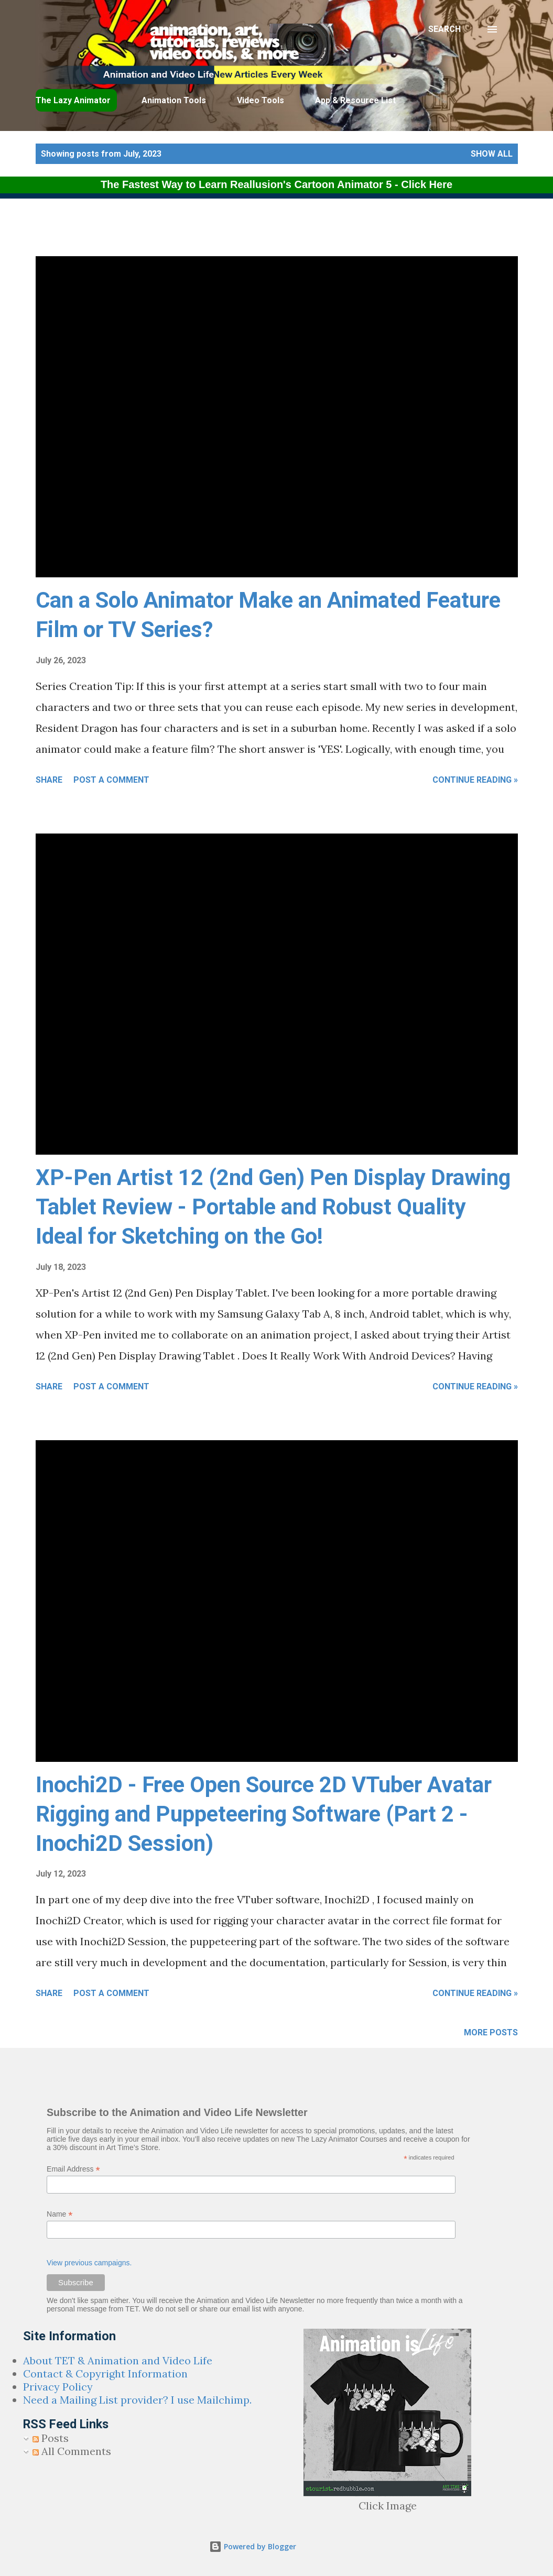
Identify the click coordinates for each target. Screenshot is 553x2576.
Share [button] (49, 780)
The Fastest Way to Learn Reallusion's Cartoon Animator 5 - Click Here (276, 184)
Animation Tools (174, 100)
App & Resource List (355, 100)
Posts (50, 2438)
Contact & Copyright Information (105, 2373)
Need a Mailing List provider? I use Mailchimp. (137, 2399)
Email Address (73, 2169)
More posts (491, 2032)
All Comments (71, 2451)
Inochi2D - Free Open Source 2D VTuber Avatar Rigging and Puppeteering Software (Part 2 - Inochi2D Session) (264, 1814)
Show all (492, 154)
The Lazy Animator (73, 100)
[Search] (444, 29)
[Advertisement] (254, 230)
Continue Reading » (475, 780)
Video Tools (260, 100)
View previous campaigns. (89, 2263)
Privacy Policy (58, 2386)
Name (59, 2214)
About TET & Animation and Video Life (117, 2360)
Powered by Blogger (252, 2546)
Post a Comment (111, 780)
